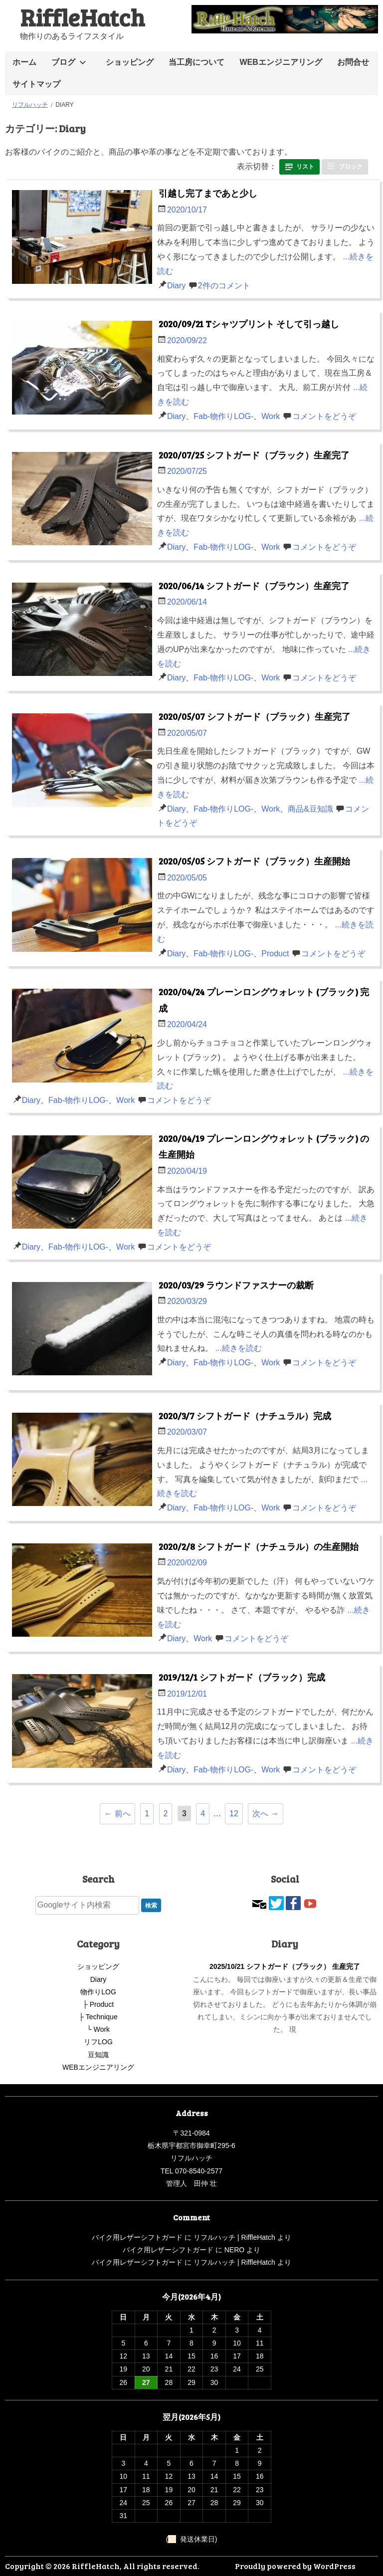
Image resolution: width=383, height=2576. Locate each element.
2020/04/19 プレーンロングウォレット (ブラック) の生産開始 (264, 1146)
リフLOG (98, 2042)
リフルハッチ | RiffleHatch (234, 2237)
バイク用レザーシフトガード (137, 2237)
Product (275, 953)
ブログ (63, 62)
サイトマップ (36, 84)
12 (233, 1813)
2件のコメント (224, 285)
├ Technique (98, 2017)
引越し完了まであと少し (208, 193)
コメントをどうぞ (324, 416)
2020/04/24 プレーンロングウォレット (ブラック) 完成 (264, 1000)
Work (270, 416)
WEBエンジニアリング (280, 62)
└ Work (98, 2029)
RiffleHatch (82, 16)
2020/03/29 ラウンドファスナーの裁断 (236, 1285)
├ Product (98, 2004)
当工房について (196, 62)
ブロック (351, 166)
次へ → (265, 1813)
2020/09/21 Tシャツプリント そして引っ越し (249, 324)
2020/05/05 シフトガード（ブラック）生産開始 (254, 861)
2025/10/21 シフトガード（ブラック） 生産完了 (284, 1966)
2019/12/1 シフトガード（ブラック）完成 (242, 1677)
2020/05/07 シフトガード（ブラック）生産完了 (255, 716)
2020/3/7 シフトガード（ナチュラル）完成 (245, 1416)
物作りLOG (98, 1992)
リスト (305, 166)
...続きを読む (238, 1348)
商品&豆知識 (310, 809)
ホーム (24, 62)
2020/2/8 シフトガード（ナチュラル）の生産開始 (259, 1546)
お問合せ (353, 62)
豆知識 (98, 2055)
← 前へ (117, 1813)
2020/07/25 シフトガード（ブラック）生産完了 (254, 455)
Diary (176, 285)
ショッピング (130, 62)
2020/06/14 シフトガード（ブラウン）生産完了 (254, 586)
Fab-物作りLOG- (223, 416)
